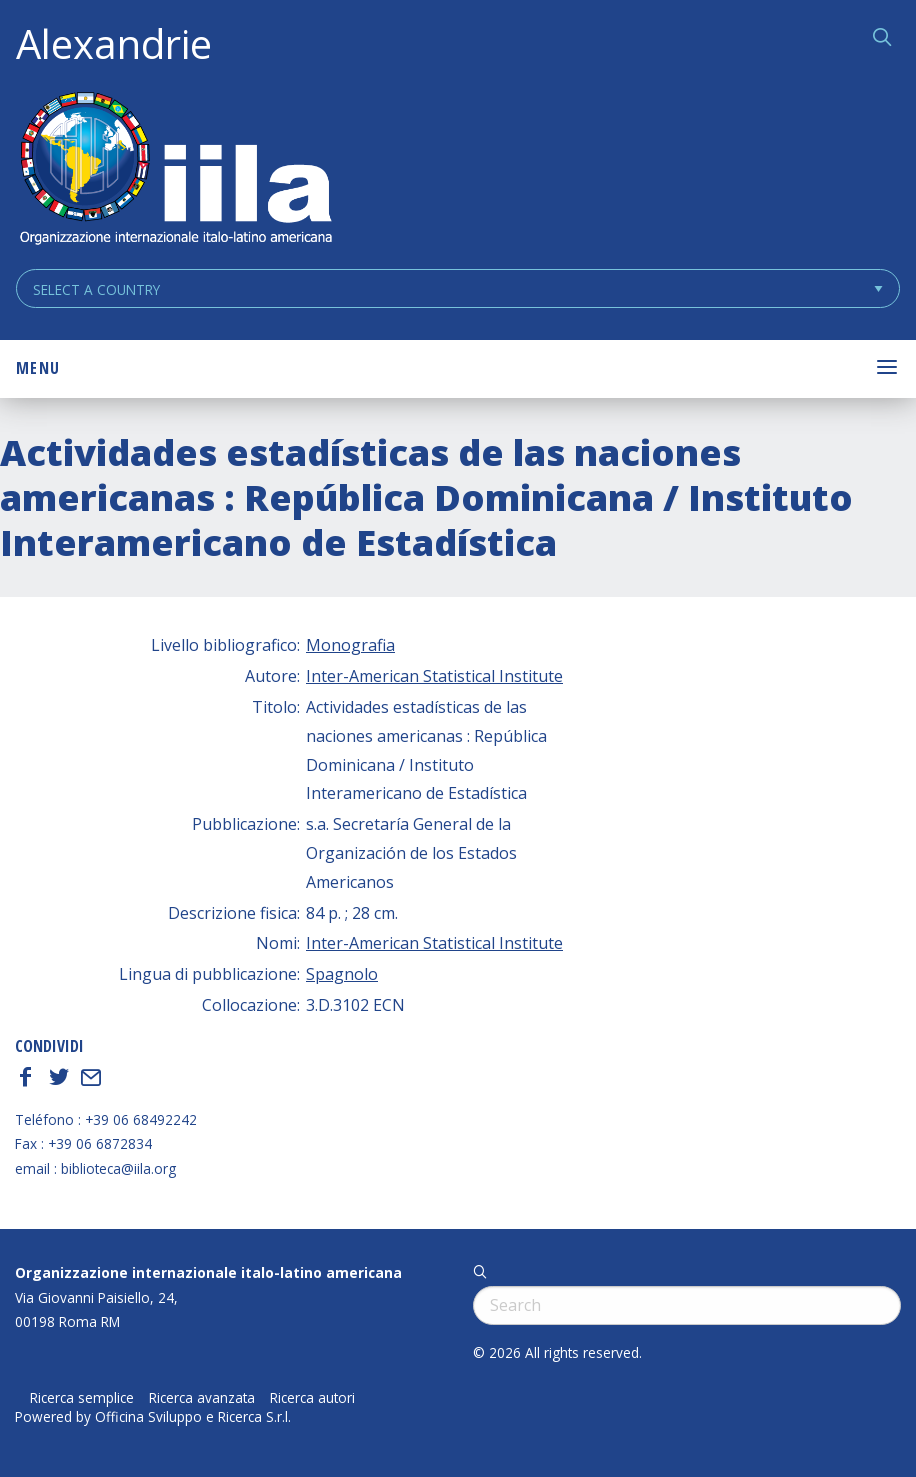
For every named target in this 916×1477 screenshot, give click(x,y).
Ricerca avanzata (202, 1398)
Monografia (350, 645)
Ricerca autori (312, 1398)
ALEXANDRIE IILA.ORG (175, 170)
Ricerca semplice (82, 1398)
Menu (38, 368)
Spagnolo (342, 974)
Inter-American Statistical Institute (434, 676)
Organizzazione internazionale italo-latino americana (208, 1272)
